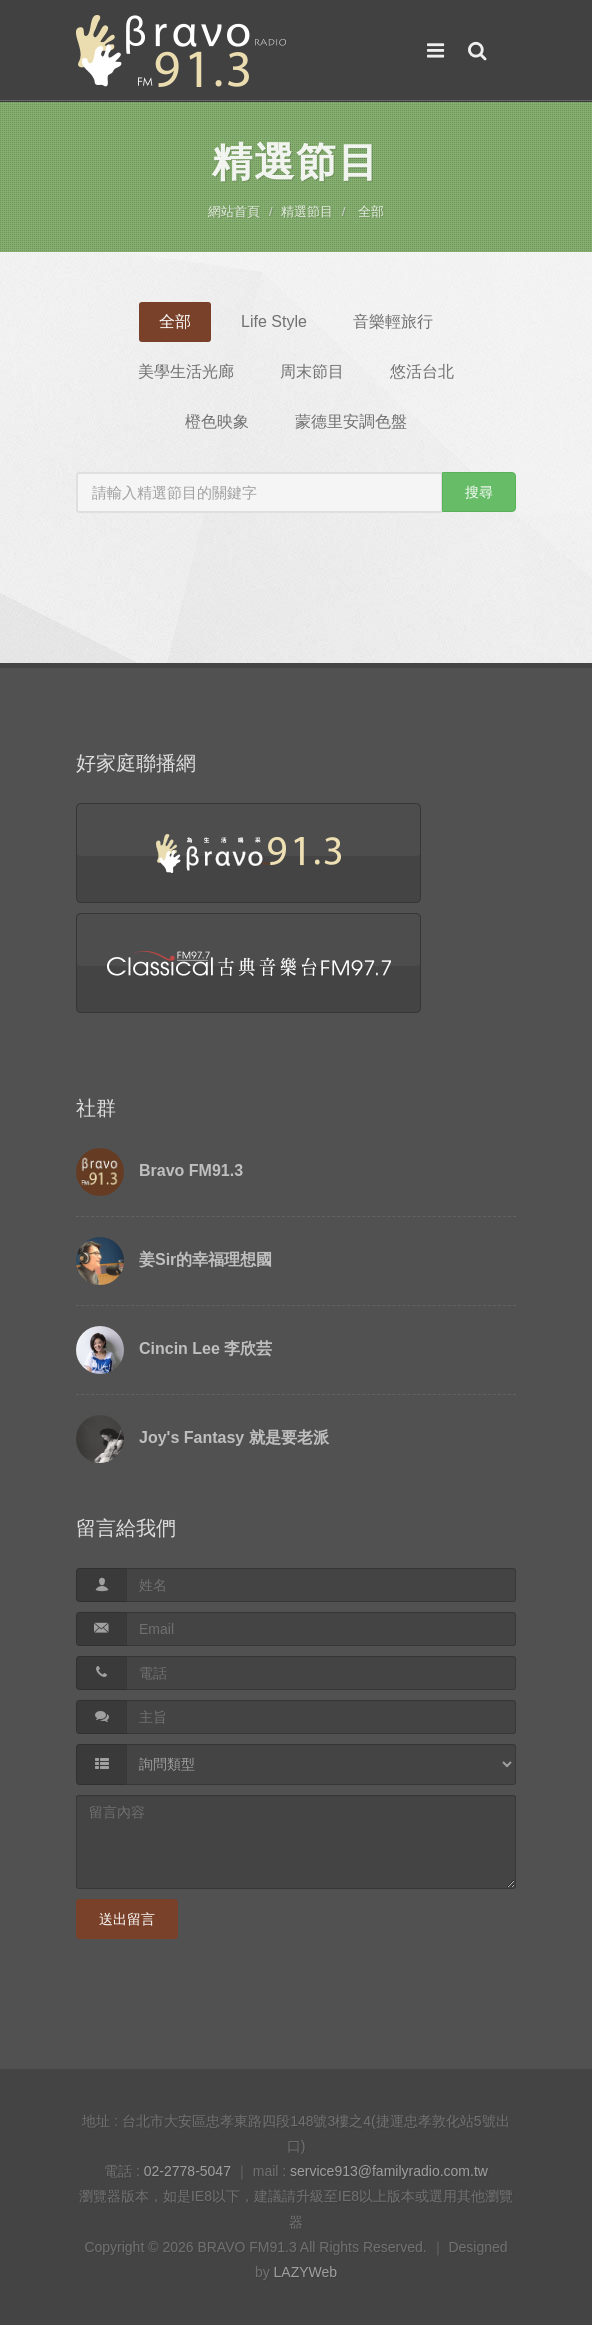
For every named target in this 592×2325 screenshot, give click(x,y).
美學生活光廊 (186, 371)
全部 (371, 211)
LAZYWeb (306, 2272)
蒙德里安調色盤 (351, 421)
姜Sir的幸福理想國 (205, 1259)
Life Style (274, 321)
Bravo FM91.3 (191, 1170)
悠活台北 (422, 371)
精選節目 (307, 211)
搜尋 (479, 492)
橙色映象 (217, 421)
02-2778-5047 (187, 2171)
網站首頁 (234, 211)
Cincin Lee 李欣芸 (205, 1348)
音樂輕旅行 (393, 321)
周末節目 (312, 371)
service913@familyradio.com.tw (389, 2171)
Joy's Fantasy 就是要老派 (234, 1437)
